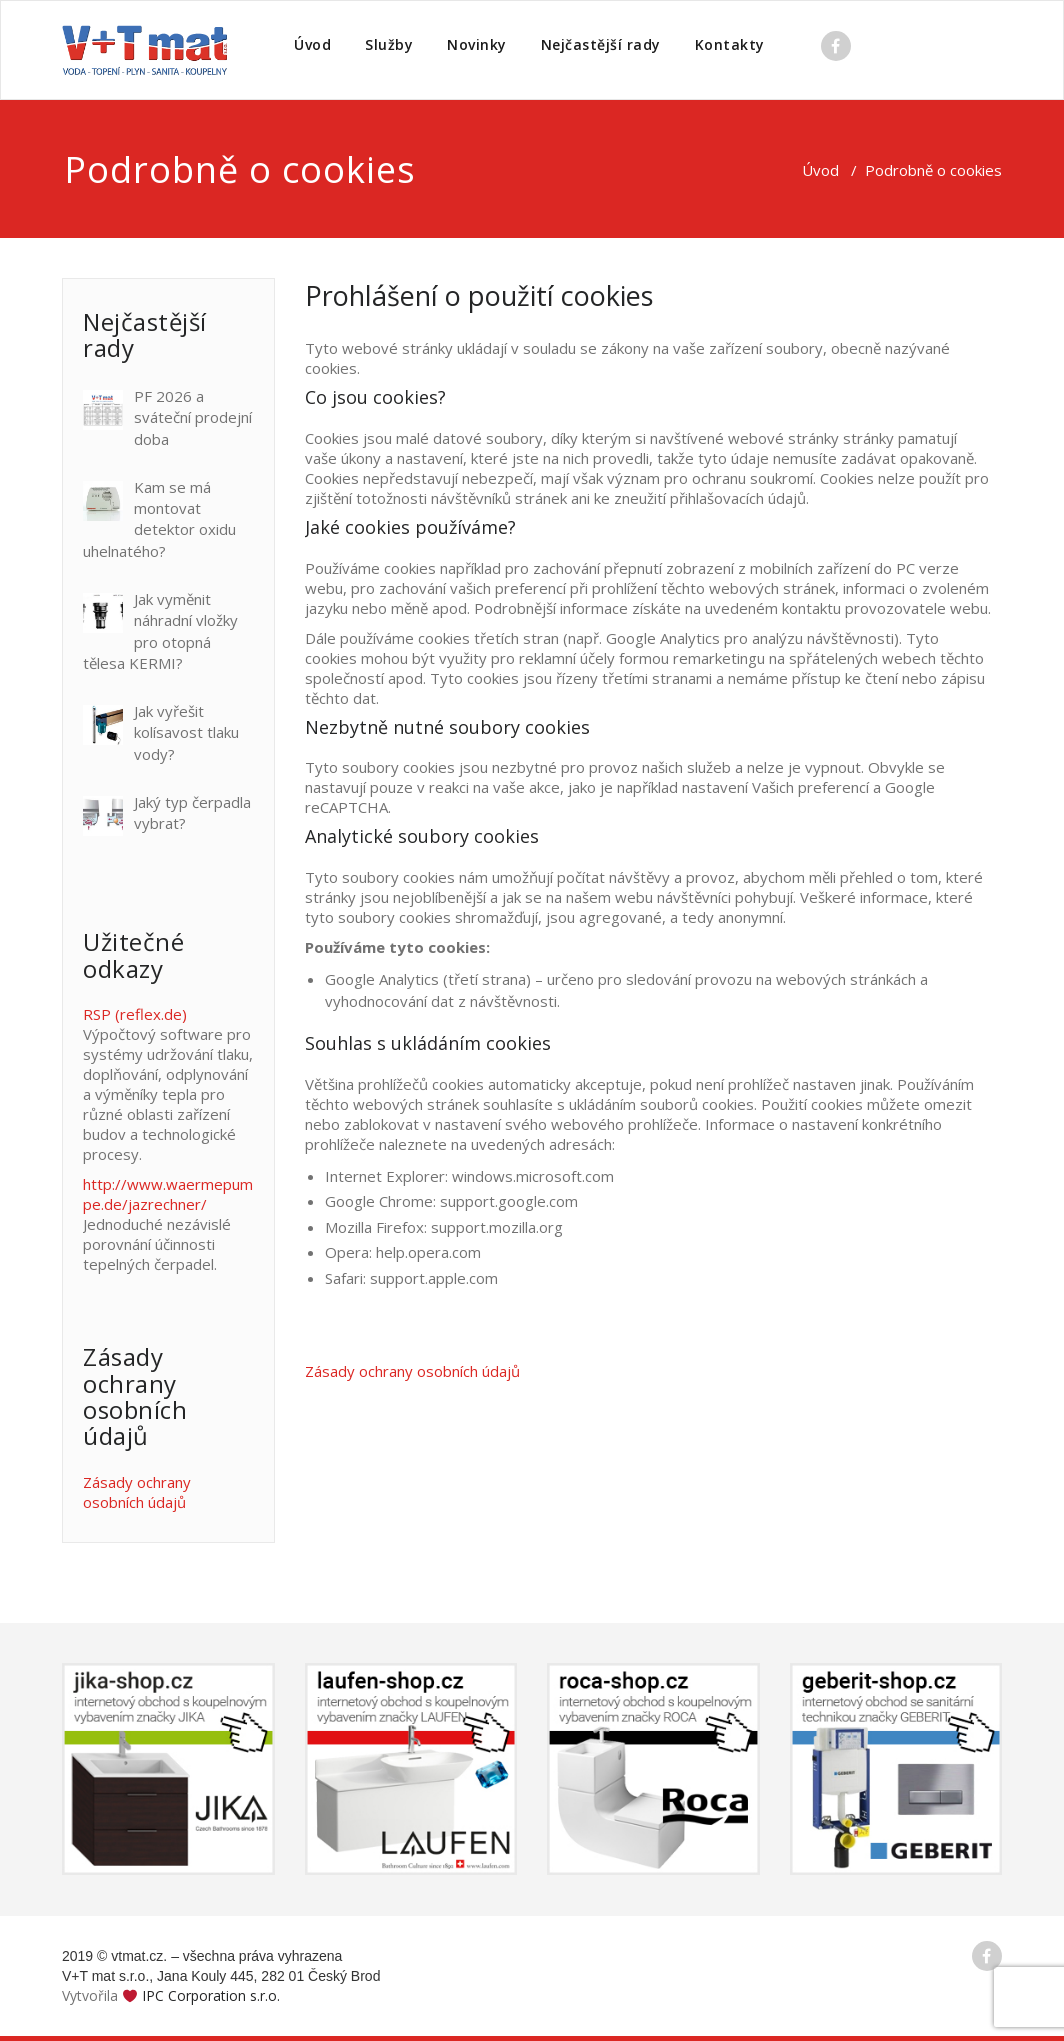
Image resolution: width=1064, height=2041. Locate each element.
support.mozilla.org (497, 1227)
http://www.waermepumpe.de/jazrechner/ (168, 1194)
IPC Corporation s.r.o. (211, 1995)
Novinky (477, 44)
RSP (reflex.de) (135, 1014)
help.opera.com (428, 1252)
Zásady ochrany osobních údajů (137, 1492)
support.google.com (509, 1201)
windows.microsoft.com (533, 1176)
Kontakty (730, 44)
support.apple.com (434, 1278)
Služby (389, 44)
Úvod (312, 44)
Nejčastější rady (601, 44)
